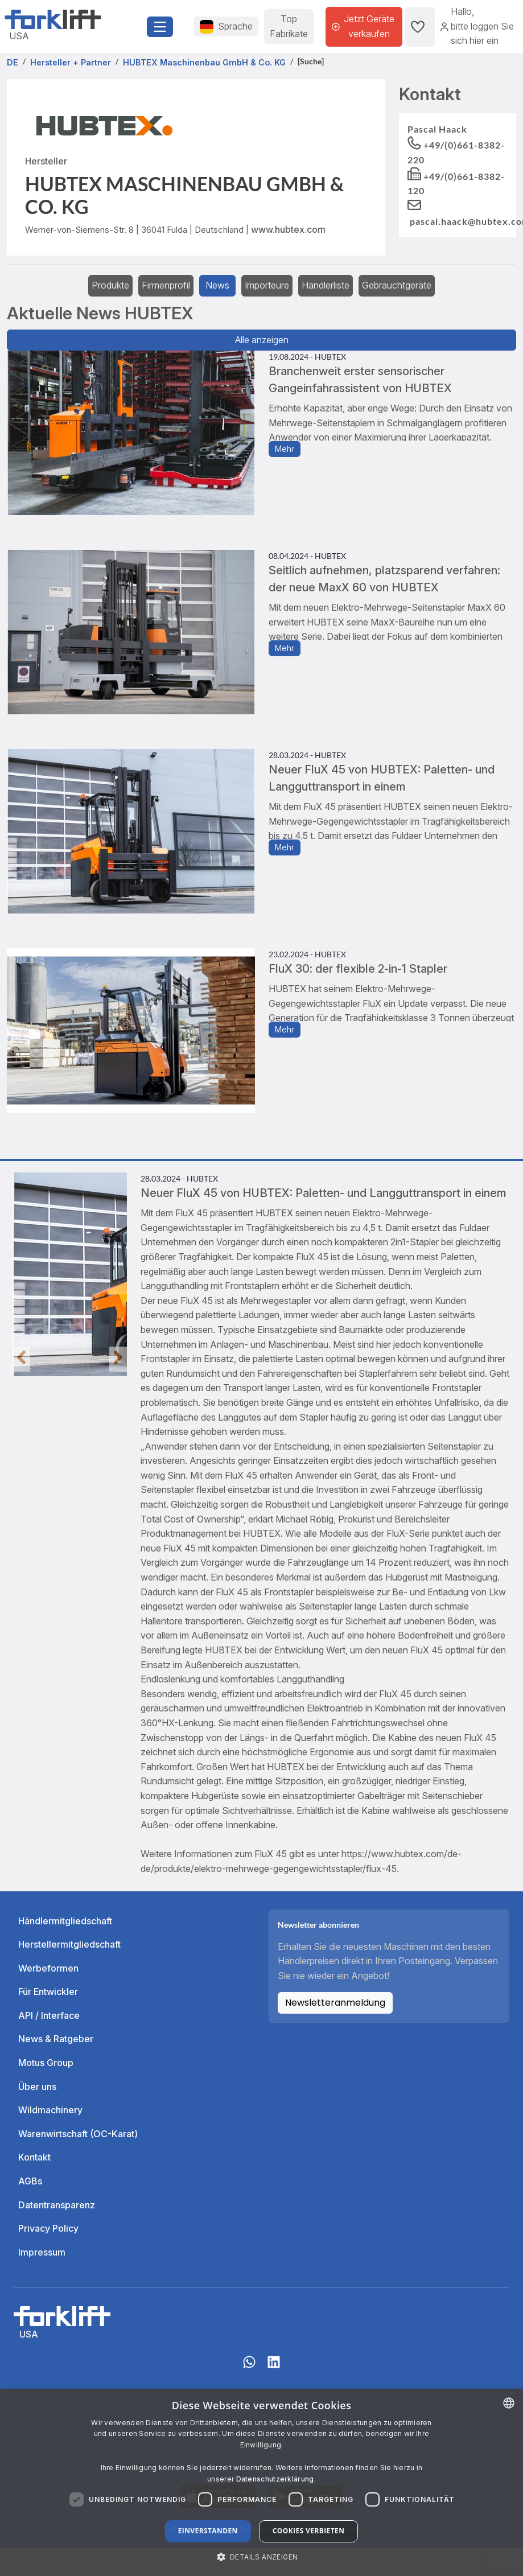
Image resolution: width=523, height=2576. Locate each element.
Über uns (37, 2086)
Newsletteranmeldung (335, 2002)
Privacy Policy (48, 2228)
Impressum (41, 2252)
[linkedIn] (273, 2367)
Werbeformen (48, 1968)
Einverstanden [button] (208, 2531)
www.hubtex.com (288, 229)
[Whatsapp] (249, 2367)
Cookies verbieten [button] (309, 2531)
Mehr (284, 449)
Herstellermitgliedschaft (69, 1944)
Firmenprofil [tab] (166, 285)
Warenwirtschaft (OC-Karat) (78, 2133)
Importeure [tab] (267, 285)
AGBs (30, 2181)
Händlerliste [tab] (325, 285)
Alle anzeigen (262, 339)
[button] (261, 2556)
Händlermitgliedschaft (65, 1921)
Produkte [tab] (110, 285)
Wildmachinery (50, 2110)
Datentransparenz (56, 2205)
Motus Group (45, 2062)
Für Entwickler (48, 1991)
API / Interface (49, 2015)
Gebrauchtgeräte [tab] (396, 285)
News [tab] (217, 285)
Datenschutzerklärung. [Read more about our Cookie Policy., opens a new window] (276, 2479)
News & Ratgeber (55, 2038)
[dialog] (261, 2482)
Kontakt (34, 2157)
